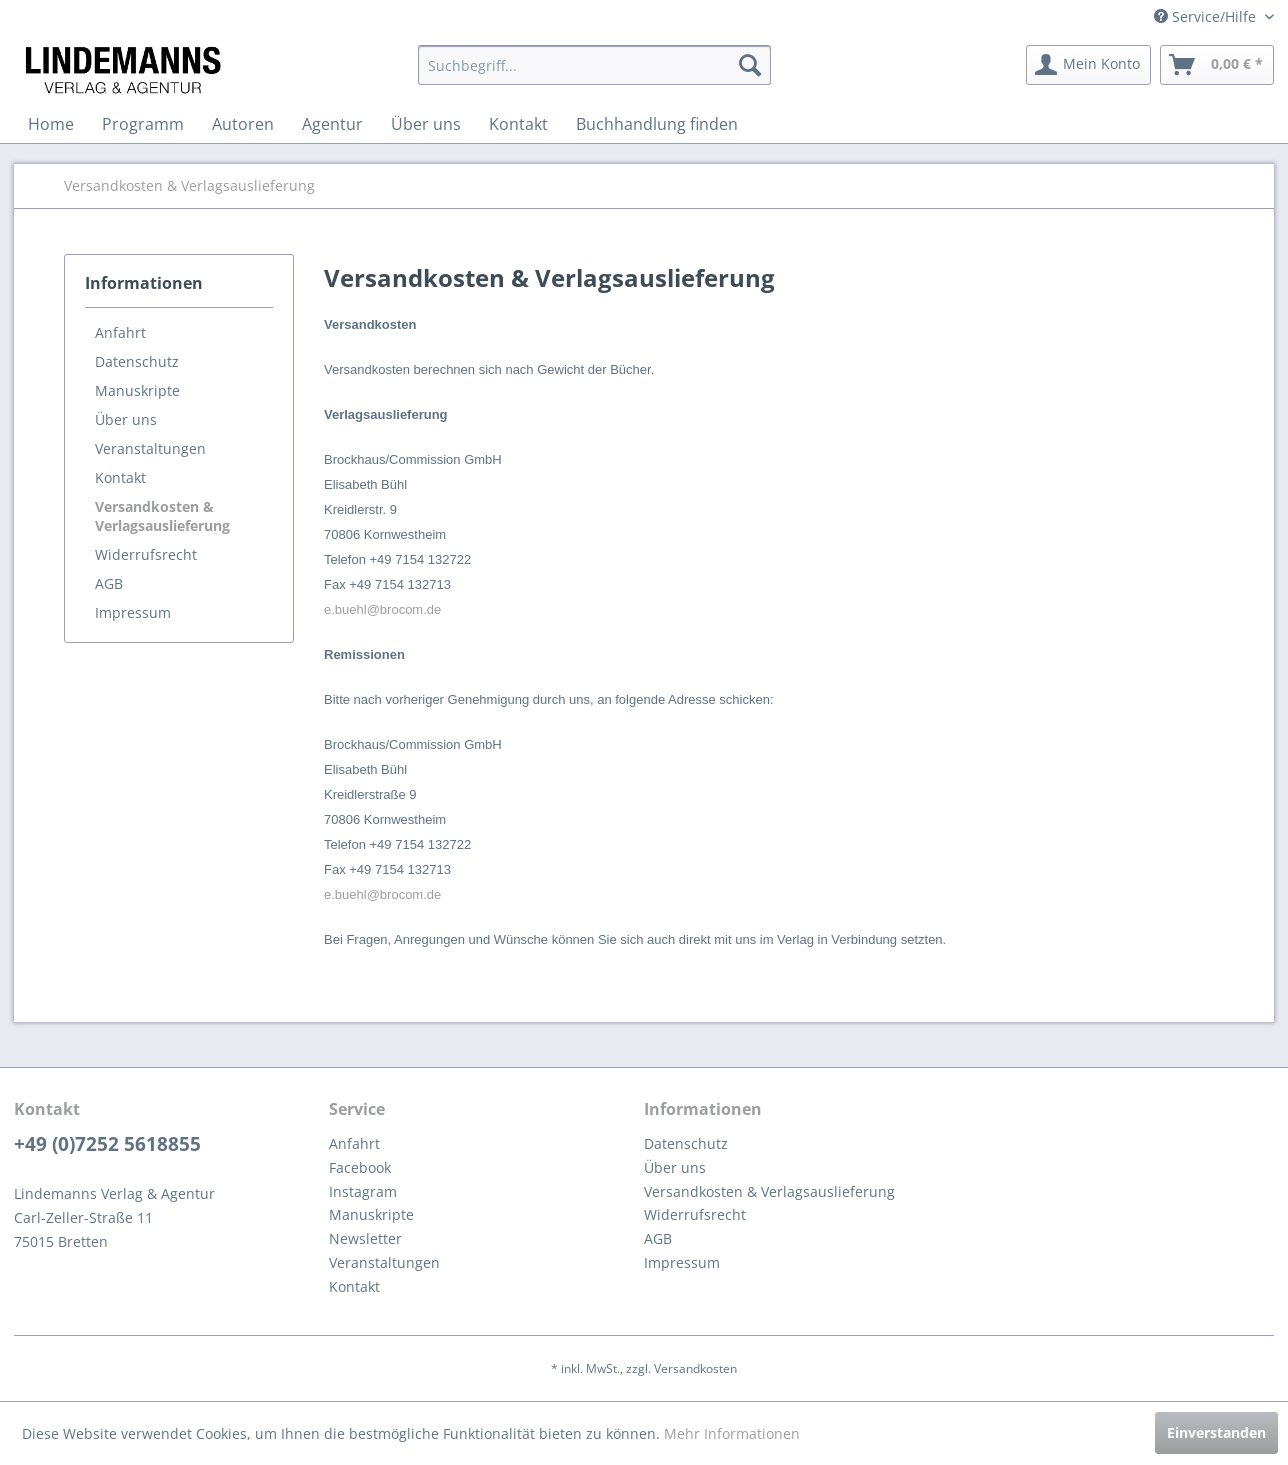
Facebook (360, 1167)
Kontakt (120, 477)
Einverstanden (1216, 1432)
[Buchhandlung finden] (657, 124)
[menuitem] (594, 65)
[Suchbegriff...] (594, 65)
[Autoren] (243, 124)
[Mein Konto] (1088, 65)
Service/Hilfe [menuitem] (1207, 16)
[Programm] (143, 124)
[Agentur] (332, 124)
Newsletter (365, 1238)
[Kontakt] (518, 124)
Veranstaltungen (150, 448)
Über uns (126, 419)
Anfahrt (120, 332)
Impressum (133, 612)
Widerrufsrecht (146, 554)
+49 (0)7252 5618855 (107, 1144)
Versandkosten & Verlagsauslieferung (162, 516)
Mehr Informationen (732, 1433)
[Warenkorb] (1217, 65)
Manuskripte (137, 390)
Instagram (363, 1191)
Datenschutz (137, 361)
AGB (109, 583)
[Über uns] (426, 124)
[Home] (51, 124)
